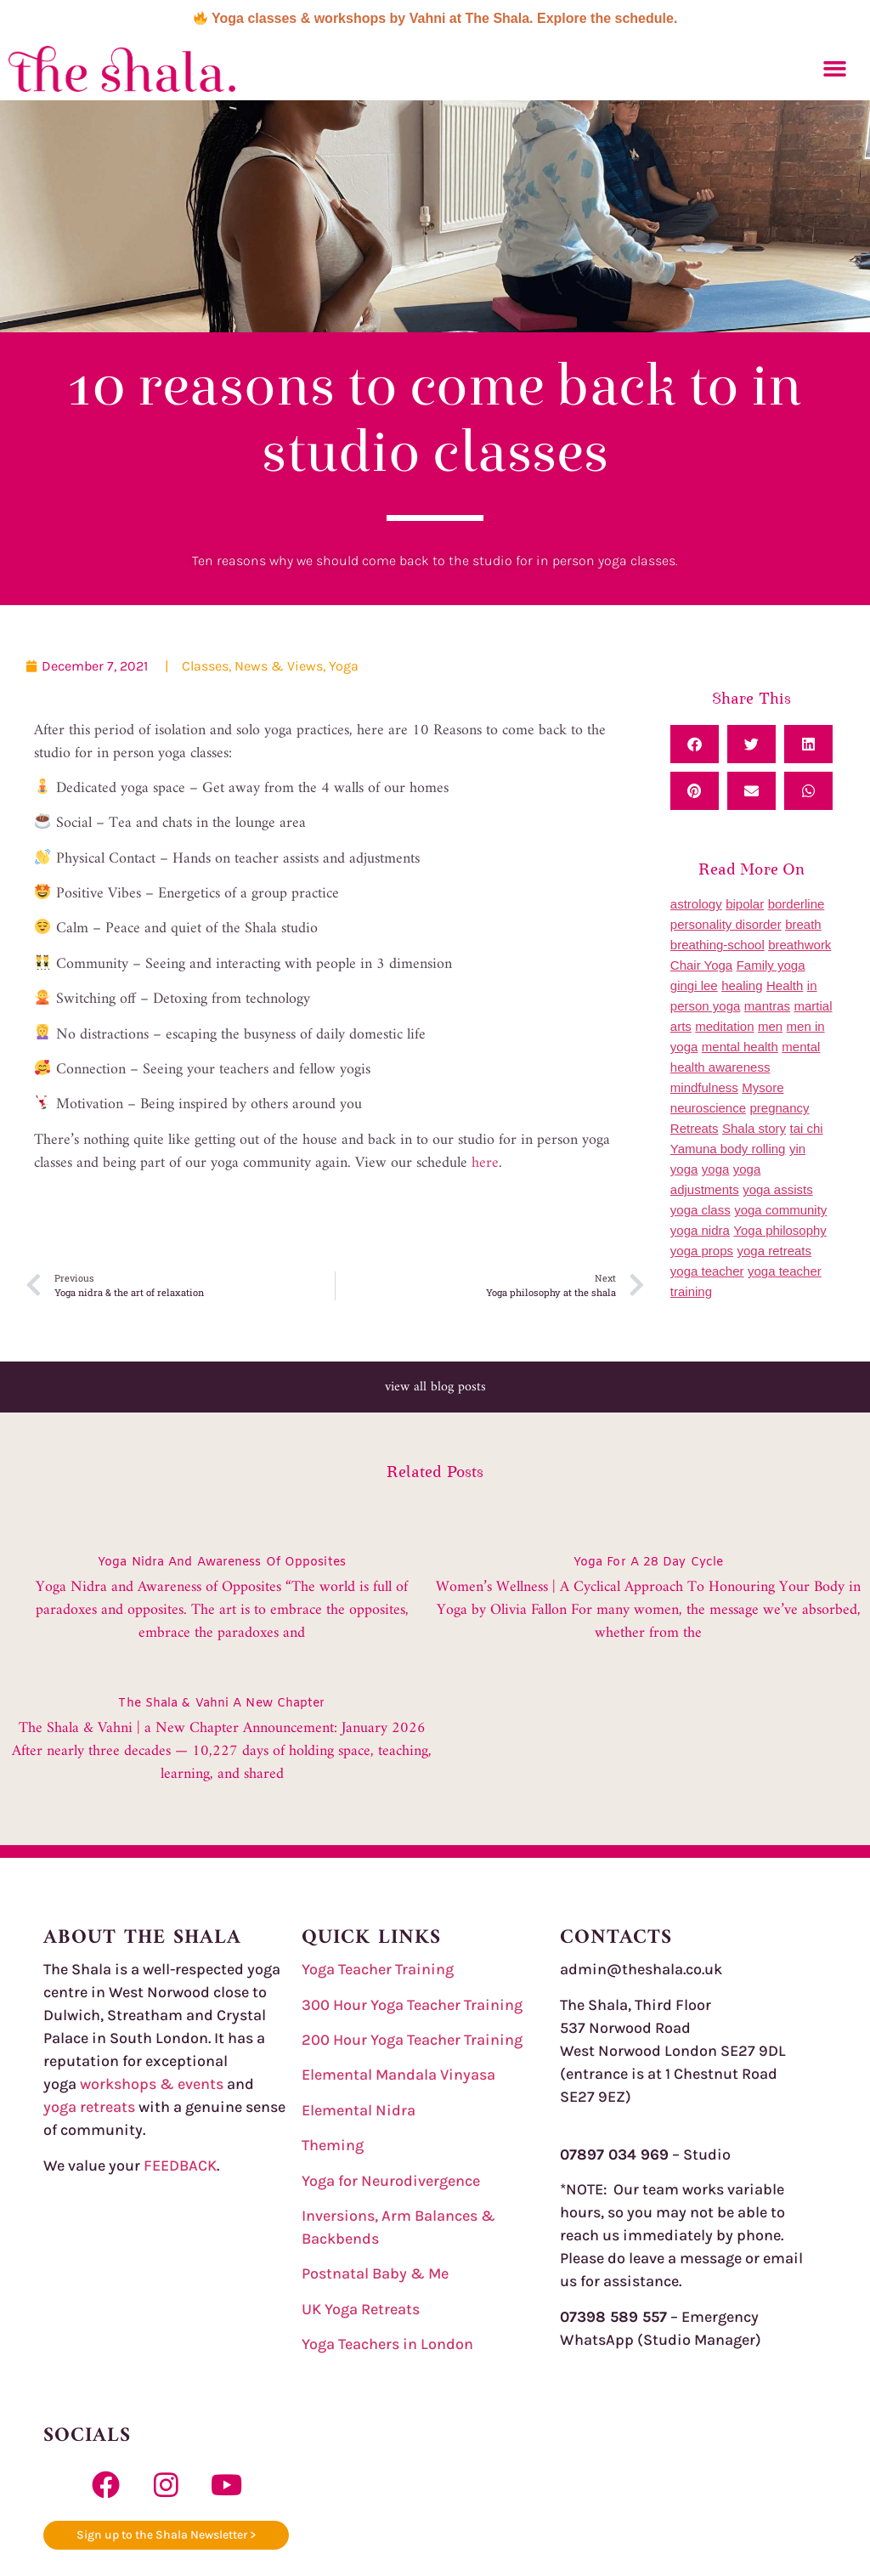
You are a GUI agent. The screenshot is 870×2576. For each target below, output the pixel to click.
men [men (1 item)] (770, 1026)
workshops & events (153, 2084)
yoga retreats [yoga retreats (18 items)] (774, 1250)
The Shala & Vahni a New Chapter (221, 1704)
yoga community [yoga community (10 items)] (780, 1210)
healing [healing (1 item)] (741, 985)
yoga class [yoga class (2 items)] (700, 1210)
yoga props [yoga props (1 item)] (701, 1250)
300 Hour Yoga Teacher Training (412, 2005)
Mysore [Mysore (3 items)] (762, 1087)
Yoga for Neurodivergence (391, 2180)
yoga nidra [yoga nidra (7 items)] (700, 1230)
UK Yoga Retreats (361, 2309)
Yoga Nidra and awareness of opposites (222, 1562)
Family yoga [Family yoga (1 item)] (771, 965)
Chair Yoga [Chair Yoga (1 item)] (701, 965)
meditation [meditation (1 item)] (724, 1026)
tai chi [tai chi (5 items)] (805, 1128)
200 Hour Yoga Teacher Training (412, 2039)
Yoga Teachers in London (387, 2344)
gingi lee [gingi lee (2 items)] (694, 985)
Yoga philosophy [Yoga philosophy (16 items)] (780, 1230)
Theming (333, 2145)
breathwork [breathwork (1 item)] (799, 944)
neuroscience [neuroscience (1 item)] (708, 1108)
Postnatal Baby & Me (375, 2273)
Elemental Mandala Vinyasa (398, 2074)
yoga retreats (89, 2107)
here (485, 1163)
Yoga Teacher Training (378, 1969)
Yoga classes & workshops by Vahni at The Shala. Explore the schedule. (436, 18)
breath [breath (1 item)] (803, 924)
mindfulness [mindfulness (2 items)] (704, 1087)
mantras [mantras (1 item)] (767, 1006)
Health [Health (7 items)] (784, 985)
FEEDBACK (180, 2165)
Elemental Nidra (358, 2110)
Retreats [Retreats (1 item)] (694, 1128)
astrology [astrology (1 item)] (696, 904)
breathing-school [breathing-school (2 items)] (717, 944)
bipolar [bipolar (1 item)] (745, 904)
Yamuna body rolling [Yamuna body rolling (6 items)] (728, 1148)
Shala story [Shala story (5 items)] (754, 1128)
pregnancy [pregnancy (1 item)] (780, 1108)
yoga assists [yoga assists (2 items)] (778, 1189)
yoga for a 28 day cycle (648, 1562)
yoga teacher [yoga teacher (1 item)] (707, 1271)
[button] (834, 69)
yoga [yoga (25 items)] (716, 1169)
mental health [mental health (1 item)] (740, 1046)
